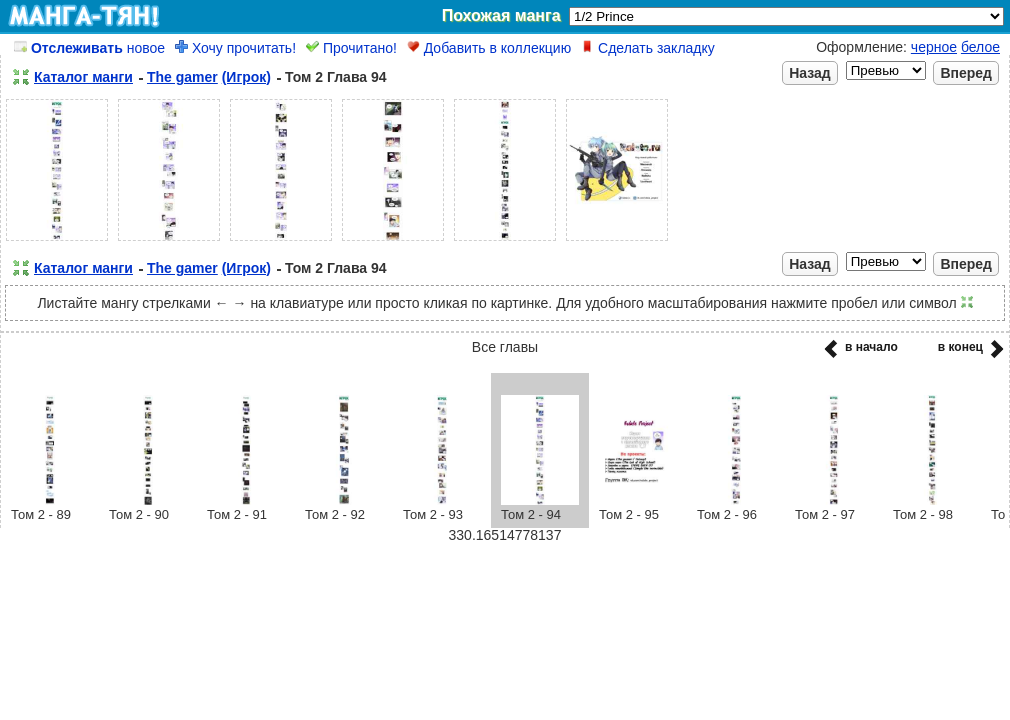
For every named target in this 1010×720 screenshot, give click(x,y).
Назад (810, 73)
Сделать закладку (648, 48)
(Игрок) (246, 77)
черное (934, 47)
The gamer (182, 77)
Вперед (966, 73)
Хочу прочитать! (235, 48)
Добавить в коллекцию (489, 48)
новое (89, 48)
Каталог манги (83, 77)
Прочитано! (351, 48)
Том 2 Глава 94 (336, 77)
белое (980, 47)
